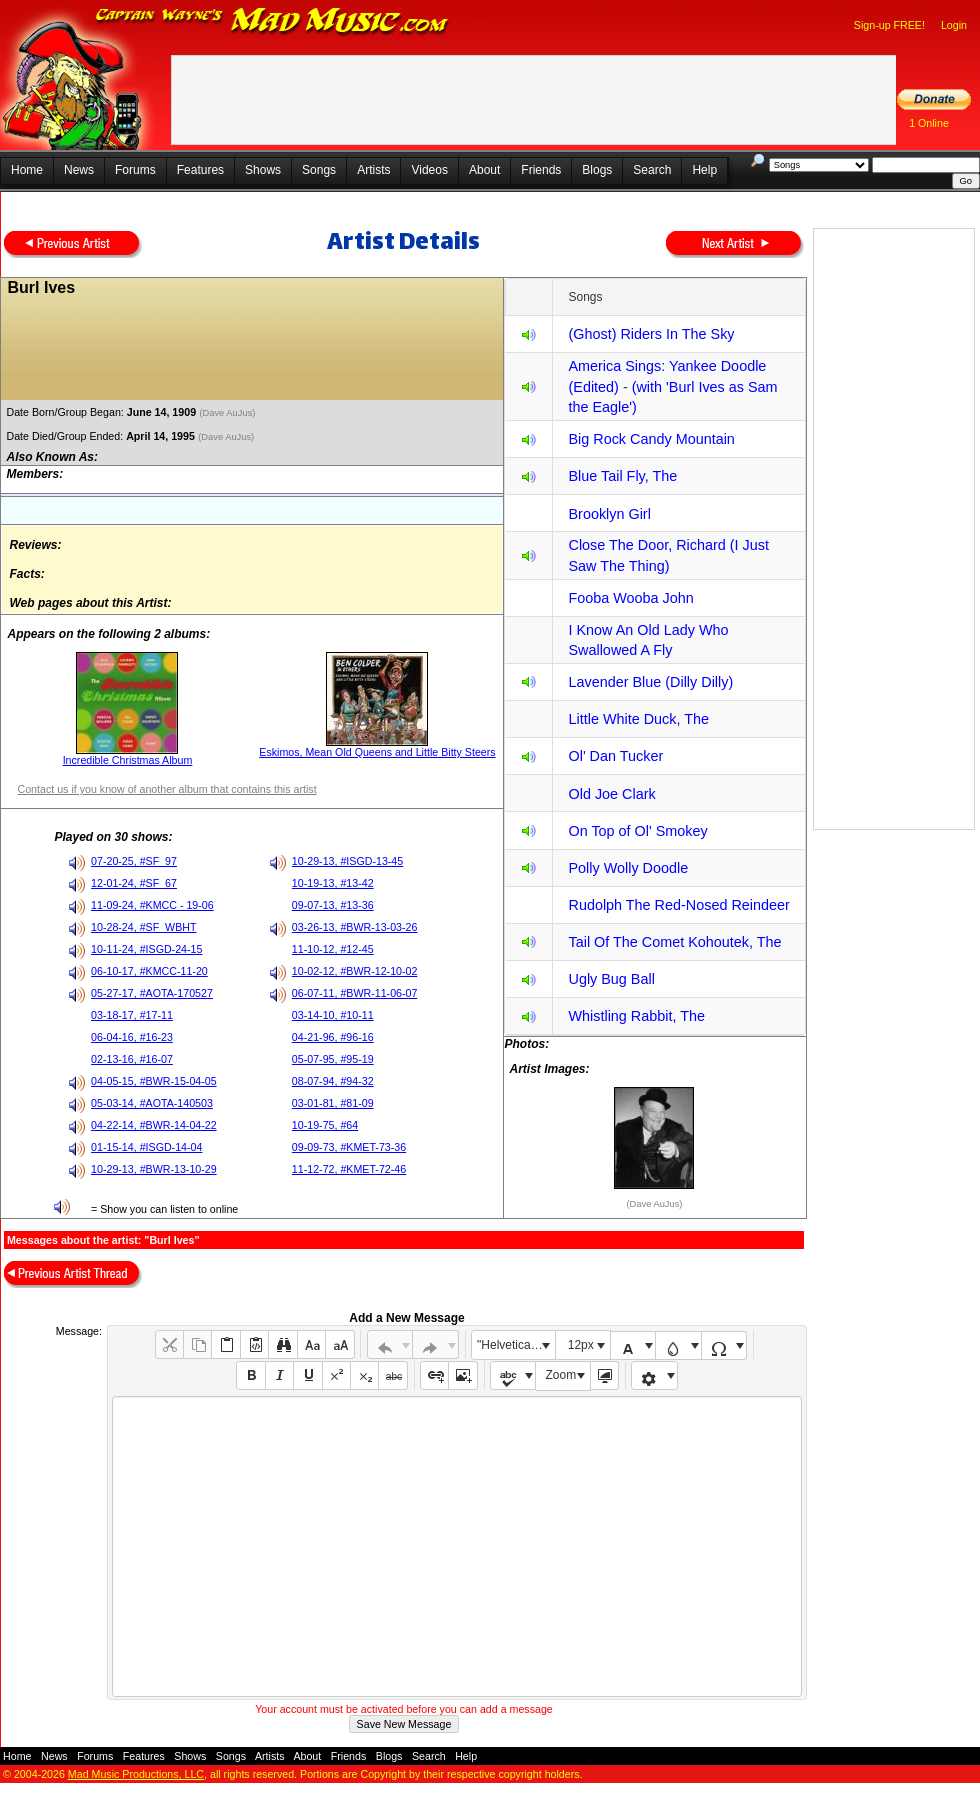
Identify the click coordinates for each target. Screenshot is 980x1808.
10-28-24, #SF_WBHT (143, 927)
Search (652, 170)
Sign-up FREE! (889, 25)
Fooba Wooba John (630, 598)
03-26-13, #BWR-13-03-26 (355, 927)
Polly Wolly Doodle (628, 868)
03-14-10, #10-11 (333, 1015)
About (484, 170)
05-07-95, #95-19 (333, 1059)
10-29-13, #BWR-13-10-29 (154, 1169)
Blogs (597, 170)
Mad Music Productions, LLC (136, 1774)
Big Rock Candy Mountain (651, 439)
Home (27, 170)
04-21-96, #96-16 (333, 1037)
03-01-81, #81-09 (333, 1103)
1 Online (929, 123)
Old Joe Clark (611, 794)
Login (954, 25)
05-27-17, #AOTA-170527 (152, 993)
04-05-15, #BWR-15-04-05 (154, 1081)
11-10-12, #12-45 (333, 949)
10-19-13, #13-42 (333, 883)
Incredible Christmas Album (128, 760)
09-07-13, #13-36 (333, 905)
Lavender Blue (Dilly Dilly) (650, 682)
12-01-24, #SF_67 (134, 883)
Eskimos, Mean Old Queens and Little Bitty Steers (377, 752)
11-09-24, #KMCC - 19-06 (152, 905)
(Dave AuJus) (228, 413)
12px (581, 1345)
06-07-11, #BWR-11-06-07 (355, 993)
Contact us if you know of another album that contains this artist (166, 789)
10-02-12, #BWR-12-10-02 (355, 971)
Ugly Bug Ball (611, 979)
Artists (373, 170)
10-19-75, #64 (325, 1125)
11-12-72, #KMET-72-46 (349, 1169)
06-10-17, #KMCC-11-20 (149, 971)
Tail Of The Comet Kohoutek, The (674, 942)
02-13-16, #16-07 (132, 1059)
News (79, 170)
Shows (263, 170)
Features (200, 170)
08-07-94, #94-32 (333, 1081)
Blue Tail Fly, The (622, 476)
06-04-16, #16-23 (132, 1037)
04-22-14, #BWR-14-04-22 (154, 1125)
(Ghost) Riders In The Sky (651, 334)
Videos (429, 170)
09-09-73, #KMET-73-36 (349, 1147)
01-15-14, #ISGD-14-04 (146, 1147)
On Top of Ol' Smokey (637, 831)
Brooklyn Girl (609, 514)
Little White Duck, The (638, 719)
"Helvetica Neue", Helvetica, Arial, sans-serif (516, 1345)
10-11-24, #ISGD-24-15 (146, 949)
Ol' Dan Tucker (615, 756)
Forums (135, 170)
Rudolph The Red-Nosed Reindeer (678, 905)
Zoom (561, 1375)
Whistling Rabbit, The (636, 1016)
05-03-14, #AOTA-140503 (152, 1103)
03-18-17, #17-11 (132, 1015)
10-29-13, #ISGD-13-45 (347, 861)
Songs (319, 170)
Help (704, 170)
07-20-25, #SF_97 (134, 861)
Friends (541, 170)
